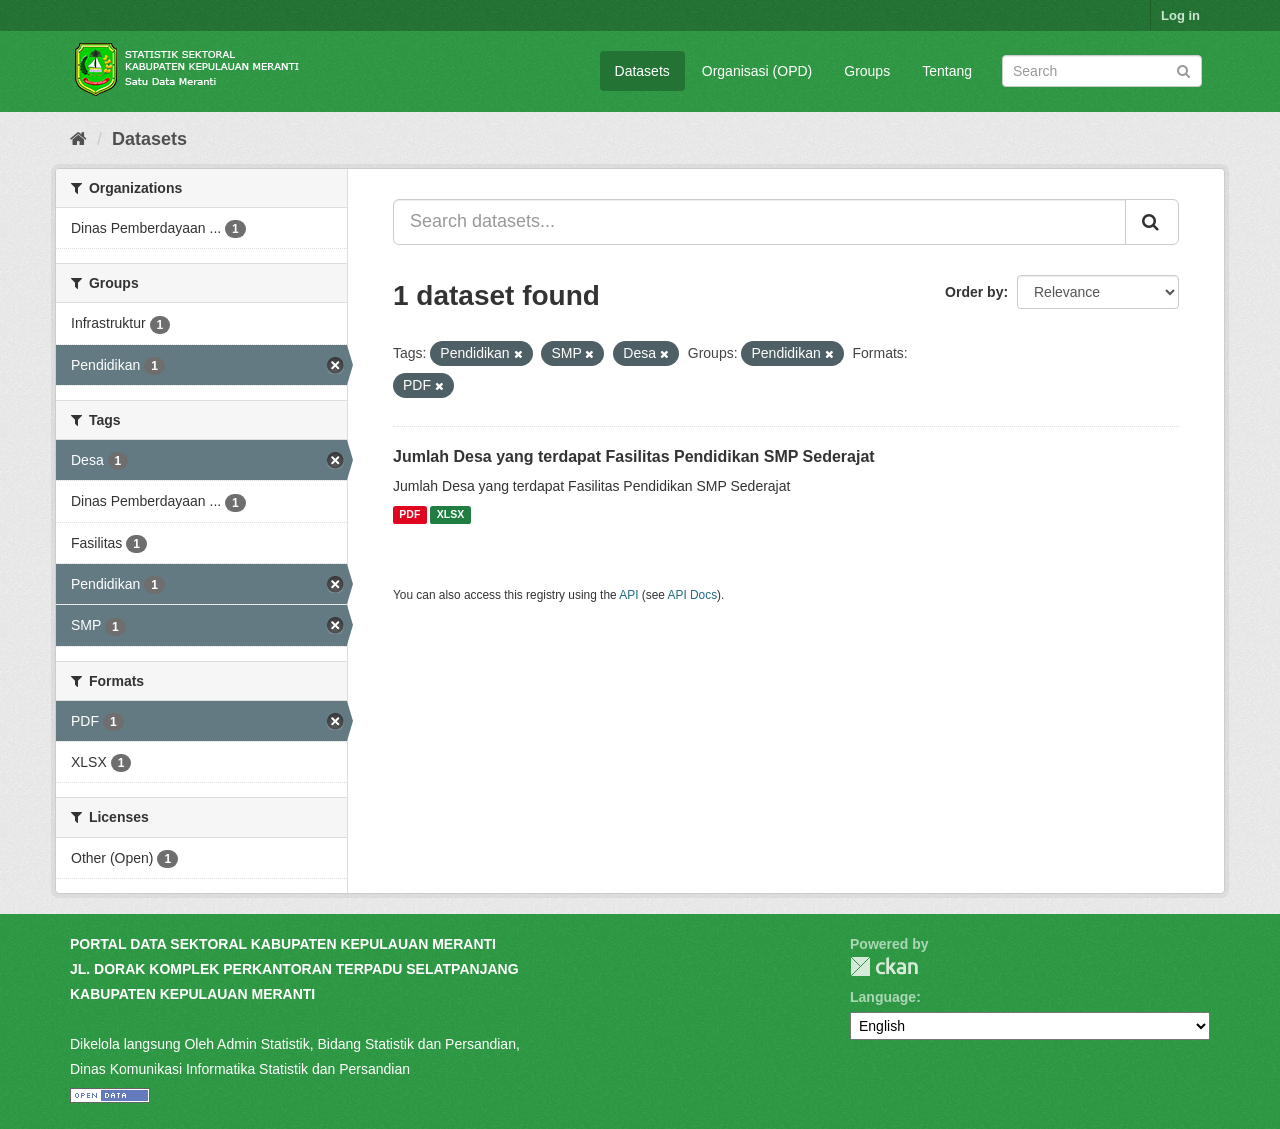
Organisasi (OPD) (757, 71)
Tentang (947, 71)
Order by (974, 292)
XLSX (450, 515)
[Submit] (1183, 69)
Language (883, 997)
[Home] (78, 139)
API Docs (693, 595)
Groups (867, 71)
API (628, 595)
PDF (409, 515)
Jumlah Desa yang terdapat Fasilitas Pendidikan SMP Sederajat (634, 456)
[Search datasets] (1102, 71)
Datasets (642, 71)
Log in (1180, 15)
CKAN (884, 966)
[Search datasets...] (759, 222)
